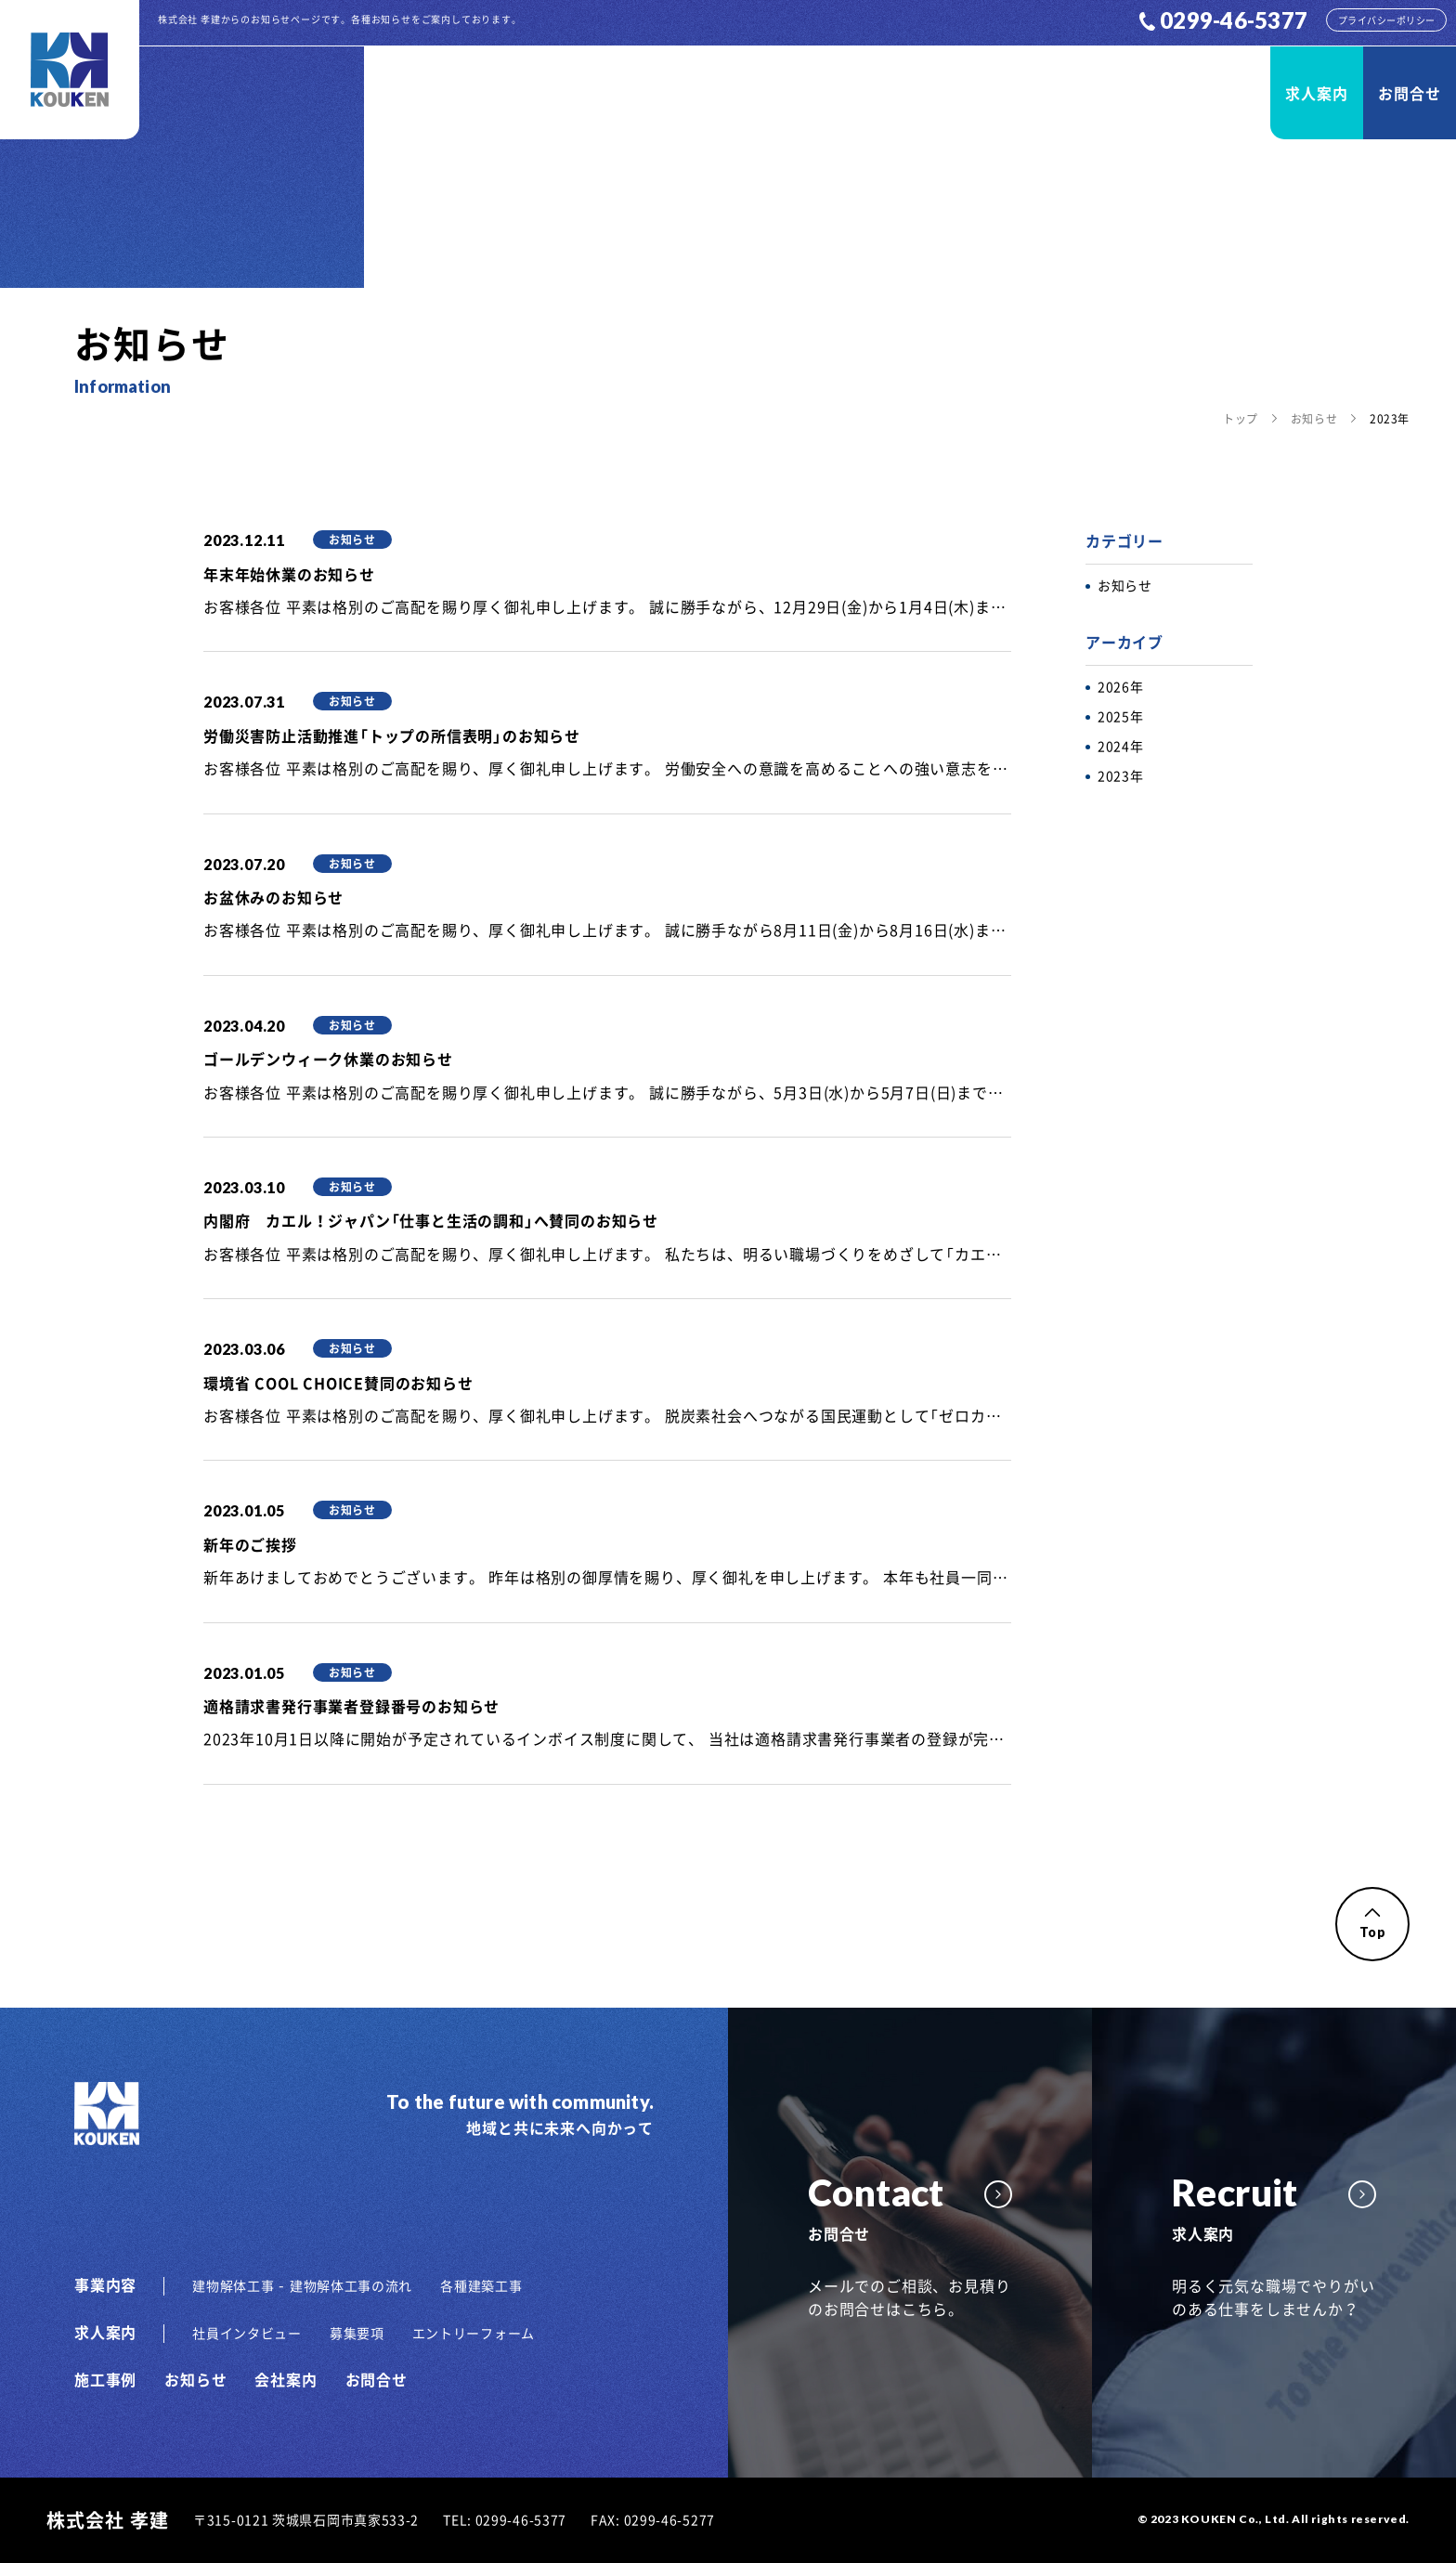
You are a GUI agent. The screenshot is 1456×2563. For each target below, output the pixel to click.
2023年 (1121, 775)
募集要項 (357, 2332)
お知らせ (1103, 93)
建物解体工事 (233, 2285)
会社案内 (1202, 93)
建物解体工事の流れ (351, 2285)
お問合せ (1409, 93)
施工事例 (1002, 93)
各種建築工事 (481, 2285)
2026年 (1121, 686)
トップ (1240, 418)
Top (1371, 1924)
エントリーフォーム (473, 2332)
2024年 (1121, 745)
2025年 (1121, 715)
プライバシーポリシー (1387, 20)
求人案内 (1316, 93)
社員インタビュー (247, 2332)
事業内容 (903, 93)
